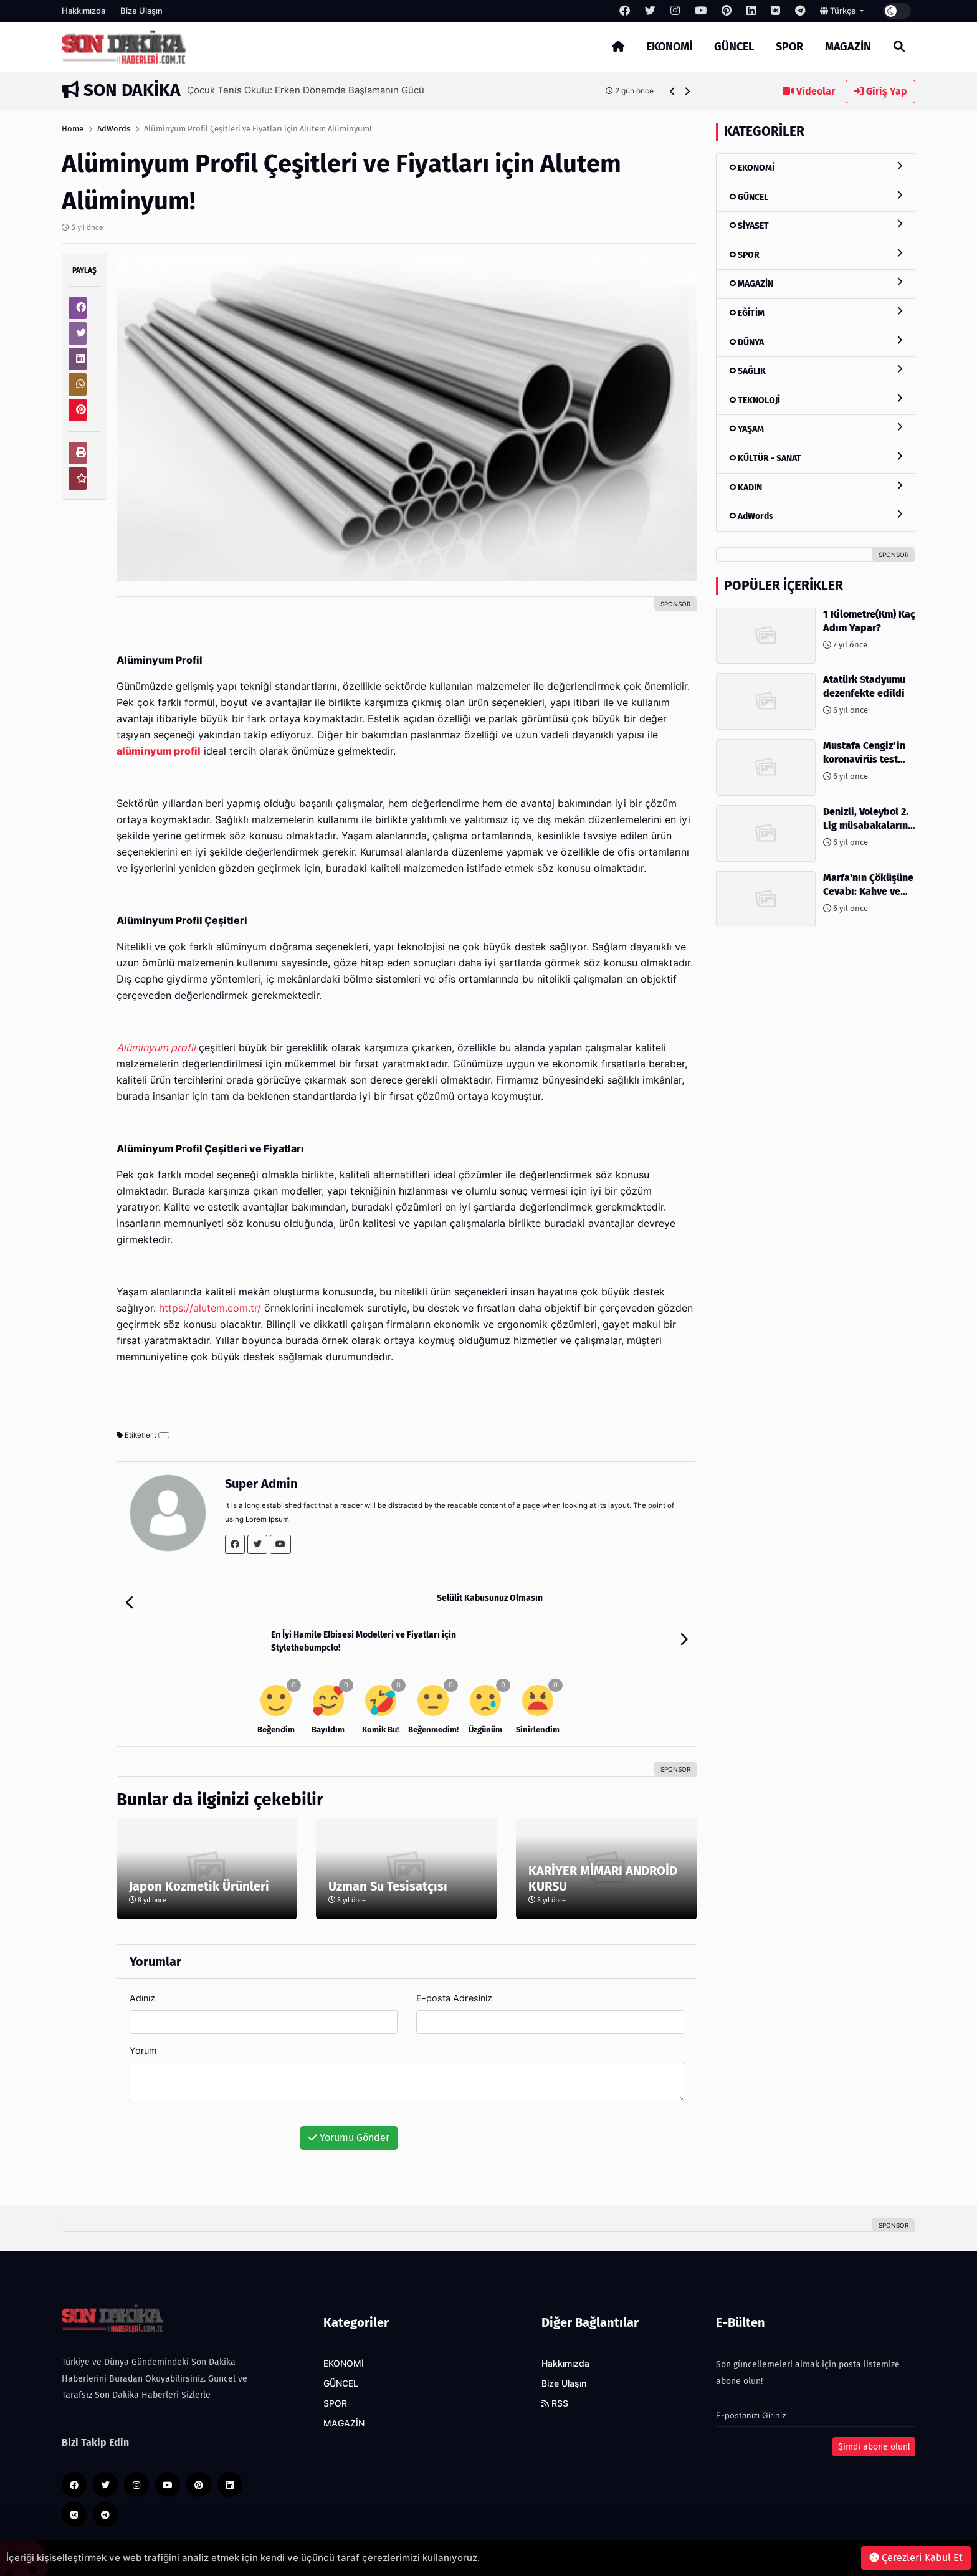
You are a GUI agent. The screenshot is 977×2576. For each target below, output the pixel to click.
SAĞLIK (815, 370)
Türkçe (839, 11)
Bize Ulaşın (141, 11)
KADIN (815, 487)
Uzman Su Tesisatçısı (387, 1849)
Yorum (143, 2013)
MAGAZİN (848, 47)
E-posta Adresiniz (454, 1961)
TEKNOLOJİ (815, 400)
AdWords (113, 128)
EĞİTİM (815, 312)
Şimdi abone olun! (874, 2410)
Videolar (809, 91)
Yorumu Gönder (348, 2101)
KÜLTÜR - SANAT (815, 458)
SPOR (789, 47)
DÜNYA (815, 342)
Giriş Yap (880, 91)
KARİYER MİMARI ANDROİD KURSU (602, 1841)
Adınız (142, 1961)
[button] (672, 91)
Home (72, 128)
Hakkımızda (83, 11)
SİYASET (815, 225)
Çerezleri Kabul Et (916, 2558)
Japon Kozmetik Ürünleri (199, 1849)
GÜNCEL (734, 47)
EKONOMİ (669, 47)
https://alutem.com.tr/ (210, 1308)
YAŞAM (815, 428)
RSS (554, 2367)
